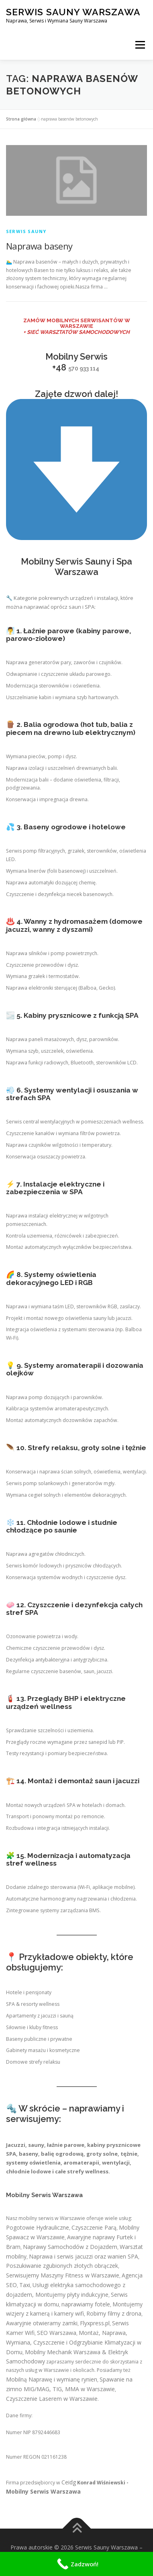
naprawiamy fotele (85, 2304)
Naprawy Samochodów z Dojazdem (70, 2247)
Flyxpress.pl (95, 2323)
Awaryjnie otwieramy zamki (42, 2323)
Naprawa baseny (39, 246)
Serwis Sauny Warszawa (73, 11)
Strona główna (21, 119)
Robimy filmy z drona (113, 2313)
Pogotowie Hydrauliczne (37, 2227)
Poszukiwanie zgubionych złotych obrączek (62, 2265)
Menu (139, 44)
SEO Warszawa (56, 2333)
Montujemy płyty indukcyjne (71, 2294)
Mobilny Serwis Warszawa (43, 2491)
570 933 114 (83, 368)
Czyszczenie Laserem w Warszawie (52, 2398)
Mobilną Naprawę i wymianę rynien (51, 2379)
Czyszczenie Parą (93, 2227)
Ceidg (68, 2482)
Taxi (24, 2285)
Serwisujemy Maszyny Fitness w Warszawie (62, 2275)
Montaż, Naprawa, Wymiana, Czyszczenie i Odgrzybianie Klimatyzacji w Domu (73, 2342)
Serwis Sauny (26, 231)
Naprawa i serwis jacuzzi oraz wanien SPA (83, 2256)
